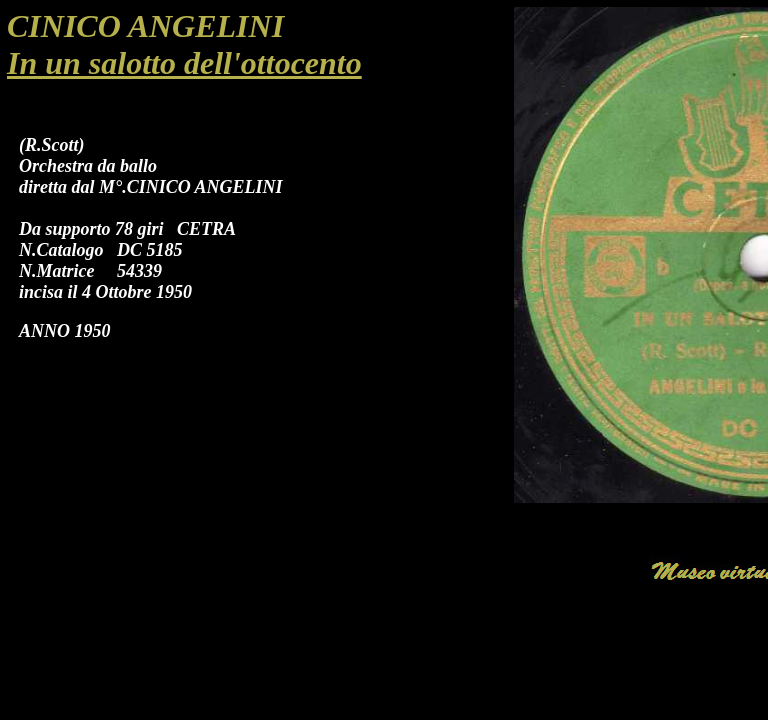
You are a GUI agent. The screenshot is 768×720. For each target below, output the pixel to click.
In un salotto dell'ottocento (184, 63)
